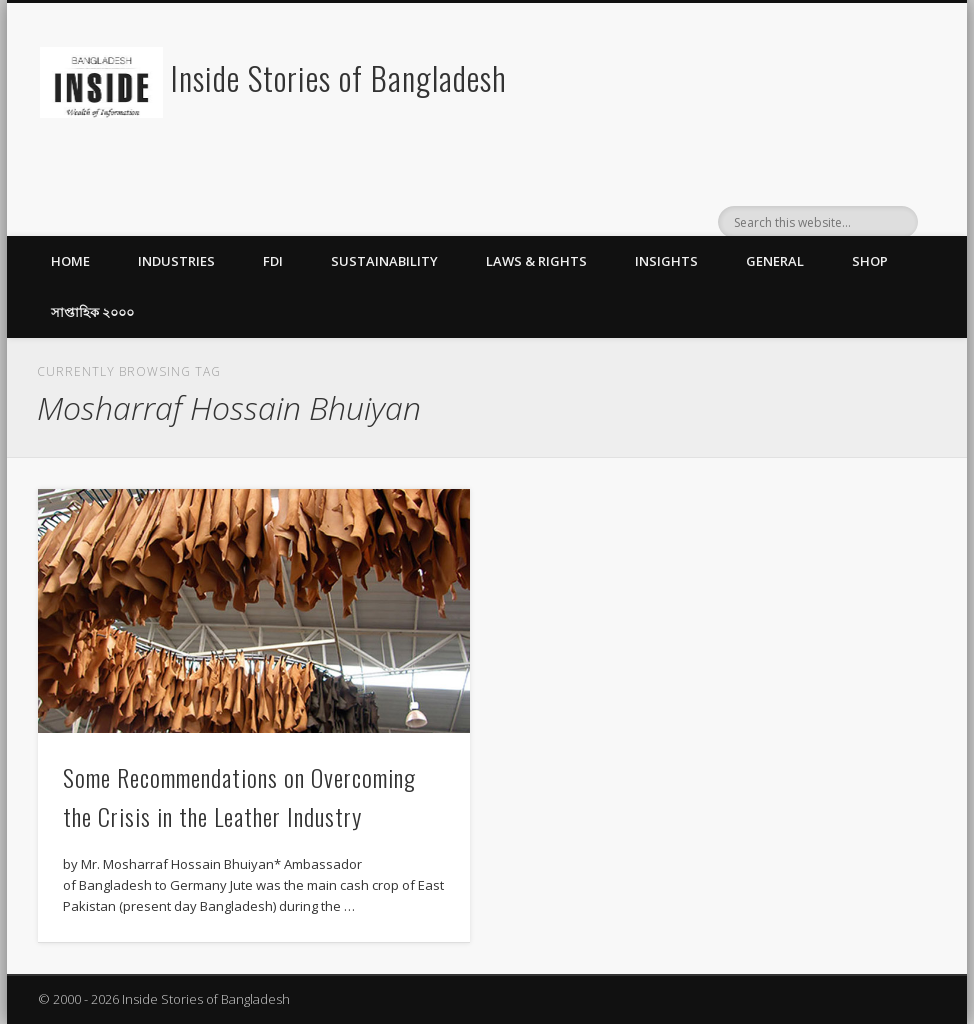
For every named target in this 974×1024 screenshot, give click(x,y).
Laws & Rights (536, 261)
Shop (870, 261)
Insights (666, 261)
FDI (273, 261)
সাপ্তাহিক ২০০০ (92, 312)
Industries (176, 261)
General (775, 261)
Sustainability (384, 261)
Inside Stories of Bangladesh (339, 77)
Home (70, 261)
